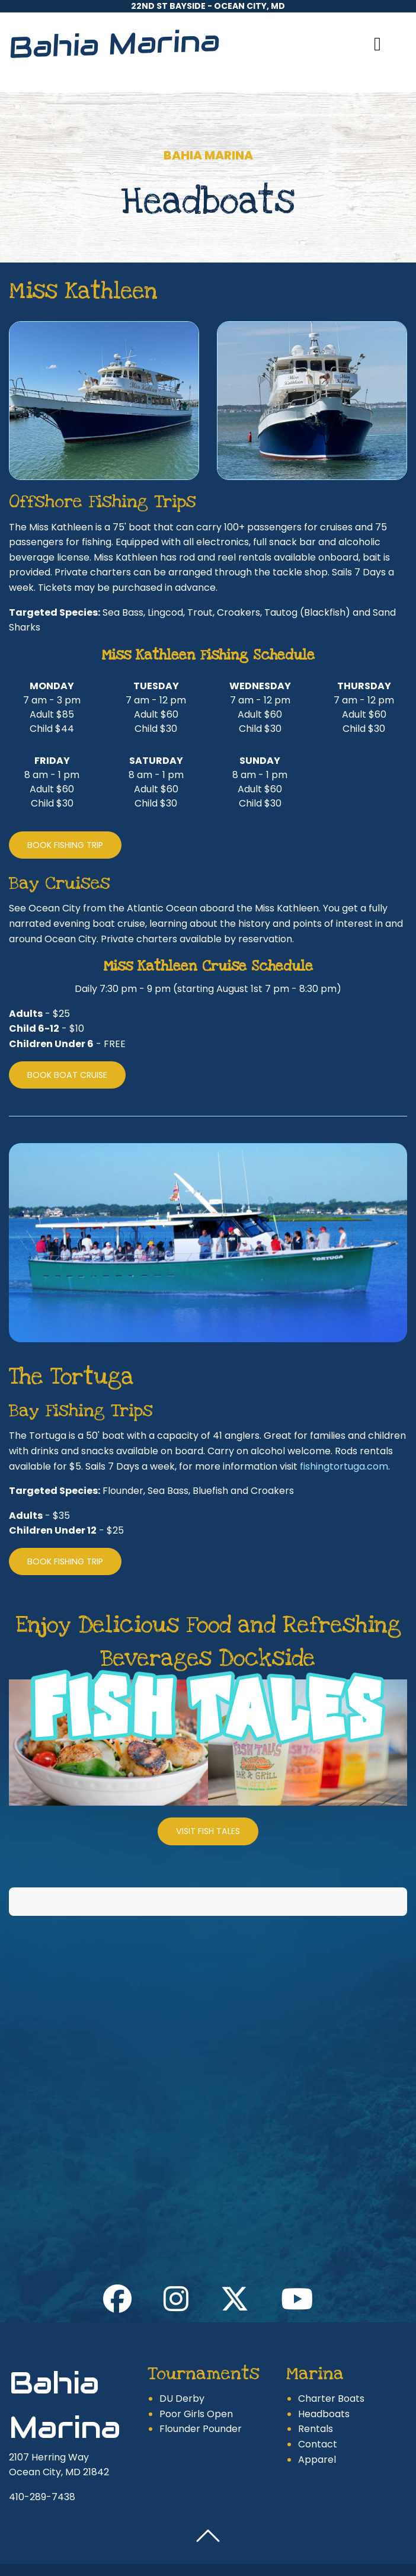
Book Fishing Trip (65, 845)
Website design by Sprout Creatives (208, 2557)
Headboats (324, 2373)
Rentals (315, 2388)
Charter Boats (331, 2358)
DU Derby (181, 2358)
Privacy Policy (278, 2542)
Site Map (339, 2542)
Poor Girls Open (196, 2373)
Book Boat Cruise (67, 1075)
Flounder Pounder (200, 2388)
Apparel (317, 2419)
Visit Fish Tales (208, 1831)
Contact (317, 2404)
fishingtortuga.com (344, 1466)
